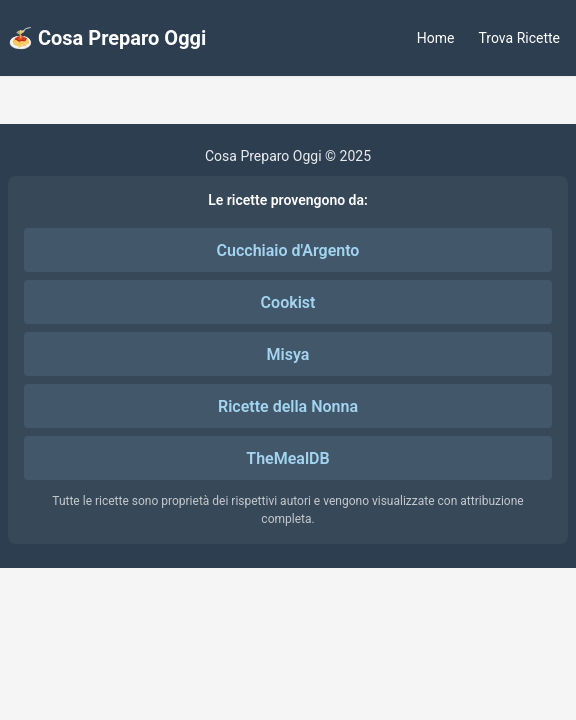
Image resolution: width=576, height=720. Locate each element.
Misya (288, 354)
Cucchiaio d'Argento (288, 250)
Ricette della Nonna (288, 406)
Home (436, 38)
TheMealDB (287, 458)
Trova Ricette (519, 38)
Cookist (288, 302)
